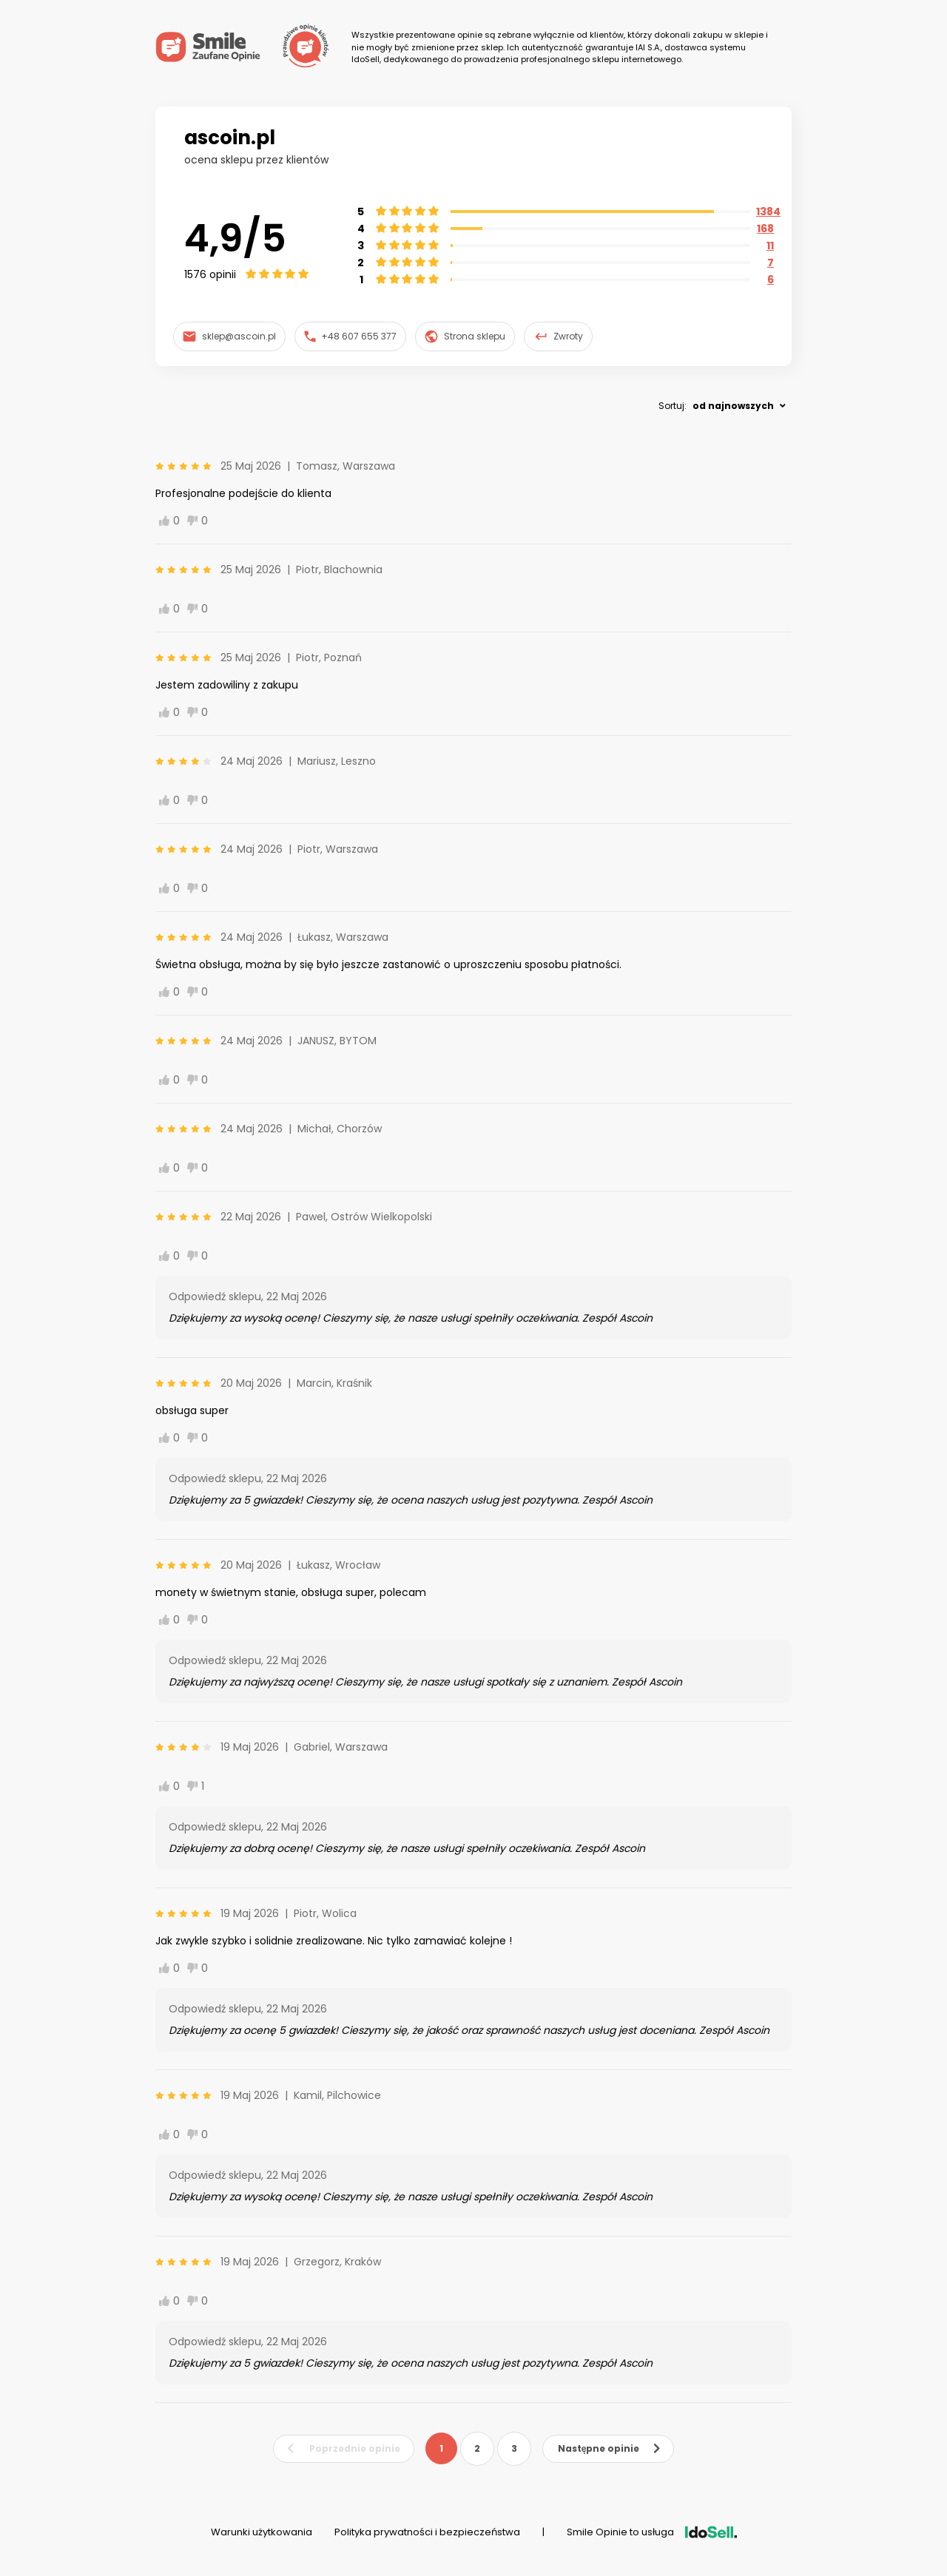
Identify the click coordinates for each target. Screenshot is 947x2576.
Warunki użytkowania (261, 2532)
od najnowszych (733, 405)
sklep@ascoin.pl (229, 336)
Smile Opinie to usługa (652, 2532)
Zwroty (558, 336)
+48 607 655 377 (350, 336)
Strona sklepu (465, 336)
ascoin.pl (229, 137)
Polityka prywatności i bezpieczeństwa (427, 2532)
